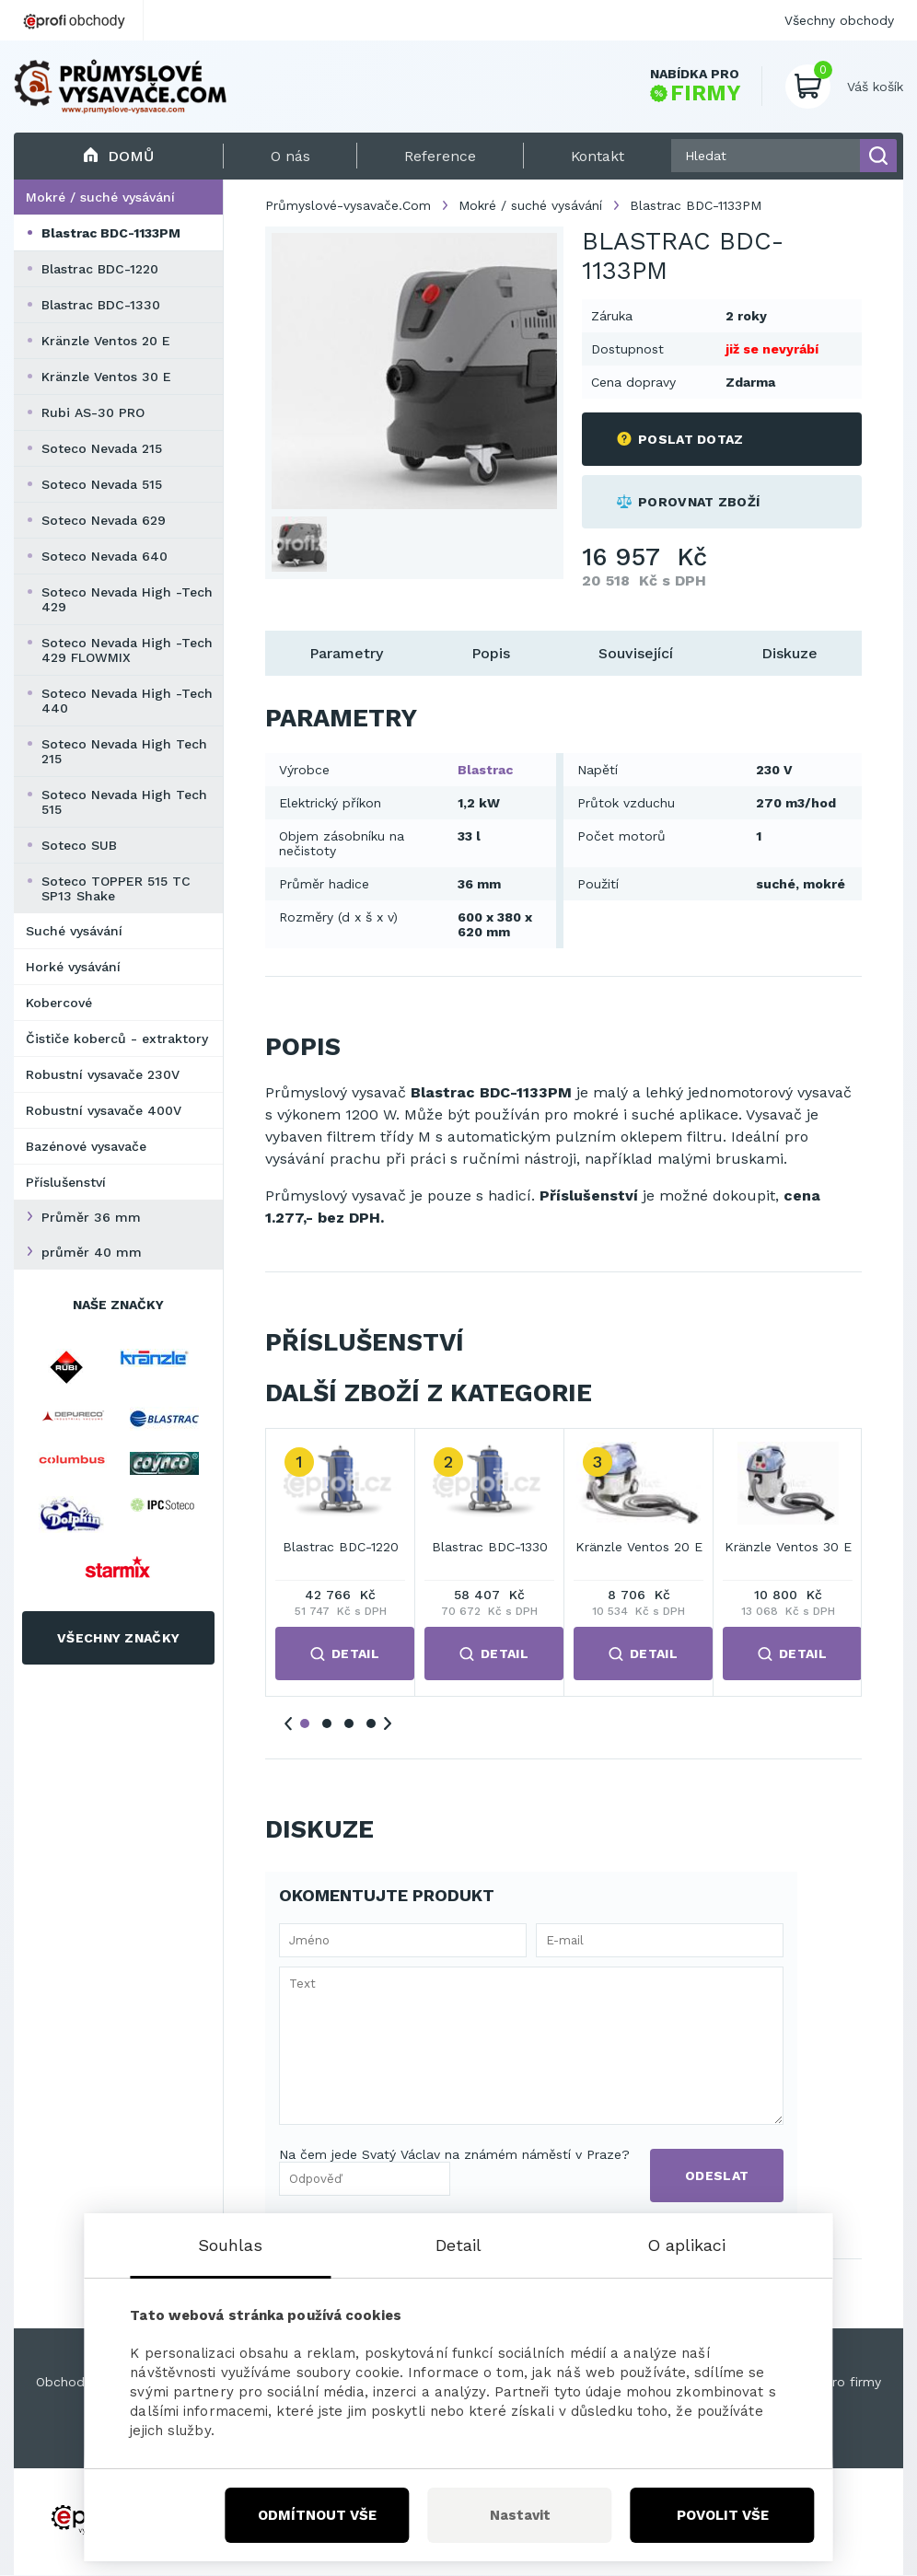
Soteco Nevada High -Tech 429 (127, 599)
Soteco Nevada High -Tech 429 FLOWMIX (127, 650)
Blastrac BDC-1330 (100, 304)
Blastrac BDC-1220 (99, 268)
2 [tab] (326, 1723)
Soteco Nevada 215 (101, 448)
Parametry (346, 653)
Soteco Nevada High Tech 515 (124, 802)
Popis (490, 653)
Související (635, 653)
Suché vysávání (74, 930)
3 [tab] (349, 1723)
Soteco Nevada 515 (101, 484)
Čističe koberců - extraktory (117, 1038)
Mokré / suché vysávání (100, 197)
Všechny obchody (839, 20)
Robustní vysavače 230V (103, 1074)
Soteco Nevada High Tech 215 (124, 751)
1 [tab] (304, 1723)
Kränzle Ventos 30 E (106, 376)
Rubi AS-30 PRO (93, 412)
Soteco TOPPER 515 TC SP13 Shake (116, 888)
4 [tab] (371, 1723)
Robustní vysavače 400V (103, 1110)
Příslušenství (66, 1182)
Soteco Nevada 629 (103, 520)
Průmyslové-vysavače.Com (348, 205)
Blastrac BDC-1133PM (110, 233)
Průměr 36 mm (91, 1217)
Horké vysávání (73, 966)
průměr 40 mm (91, 1252)
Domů (118, 156)
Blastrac (485, 769)
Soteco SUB (79, 845)
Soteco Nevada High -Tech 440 (127, 700)
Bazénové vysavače (86, 1146)
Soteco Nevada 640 (104, 556)
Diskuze (789, 653)
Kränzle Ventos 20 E (105, 340)
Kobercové (59, 1002)
